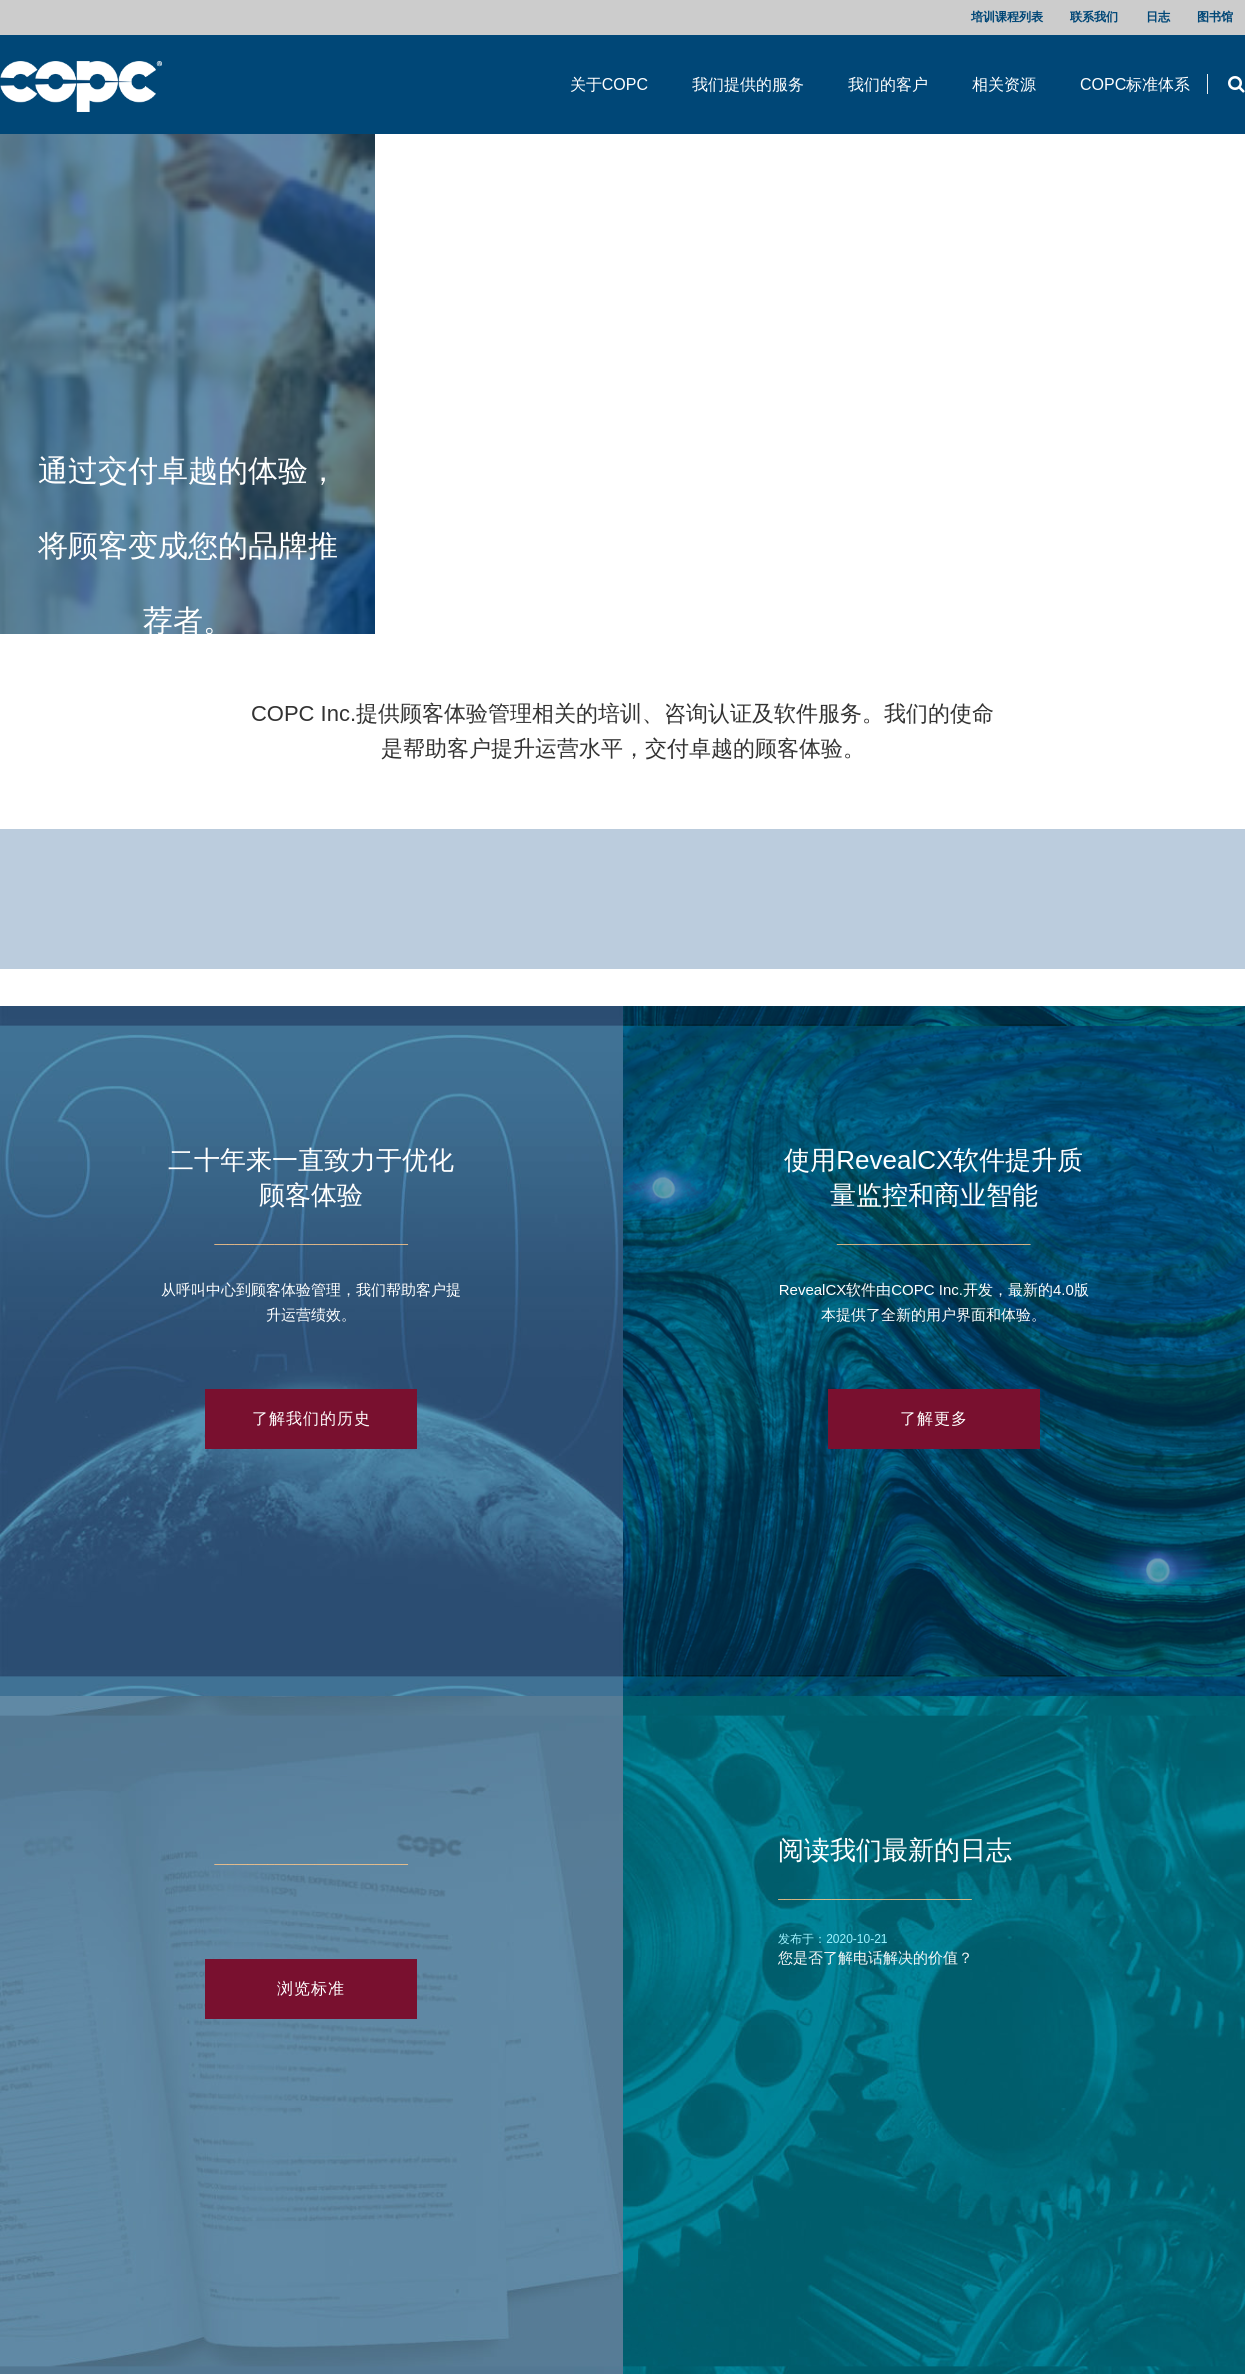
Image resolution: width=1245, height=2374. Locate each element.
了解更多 (934, 1418)
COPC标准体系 (1135, 84)
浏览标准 (311, 1988)
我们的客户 (888, 84)
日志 (1158, 17)
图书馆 (1215, 17)
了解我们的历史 (311, 1418)
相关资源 (1004, 84)
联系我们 (1094, 17)
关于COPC (609, 84)
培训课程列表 (1007, 17)
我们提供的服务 (748, 84)
